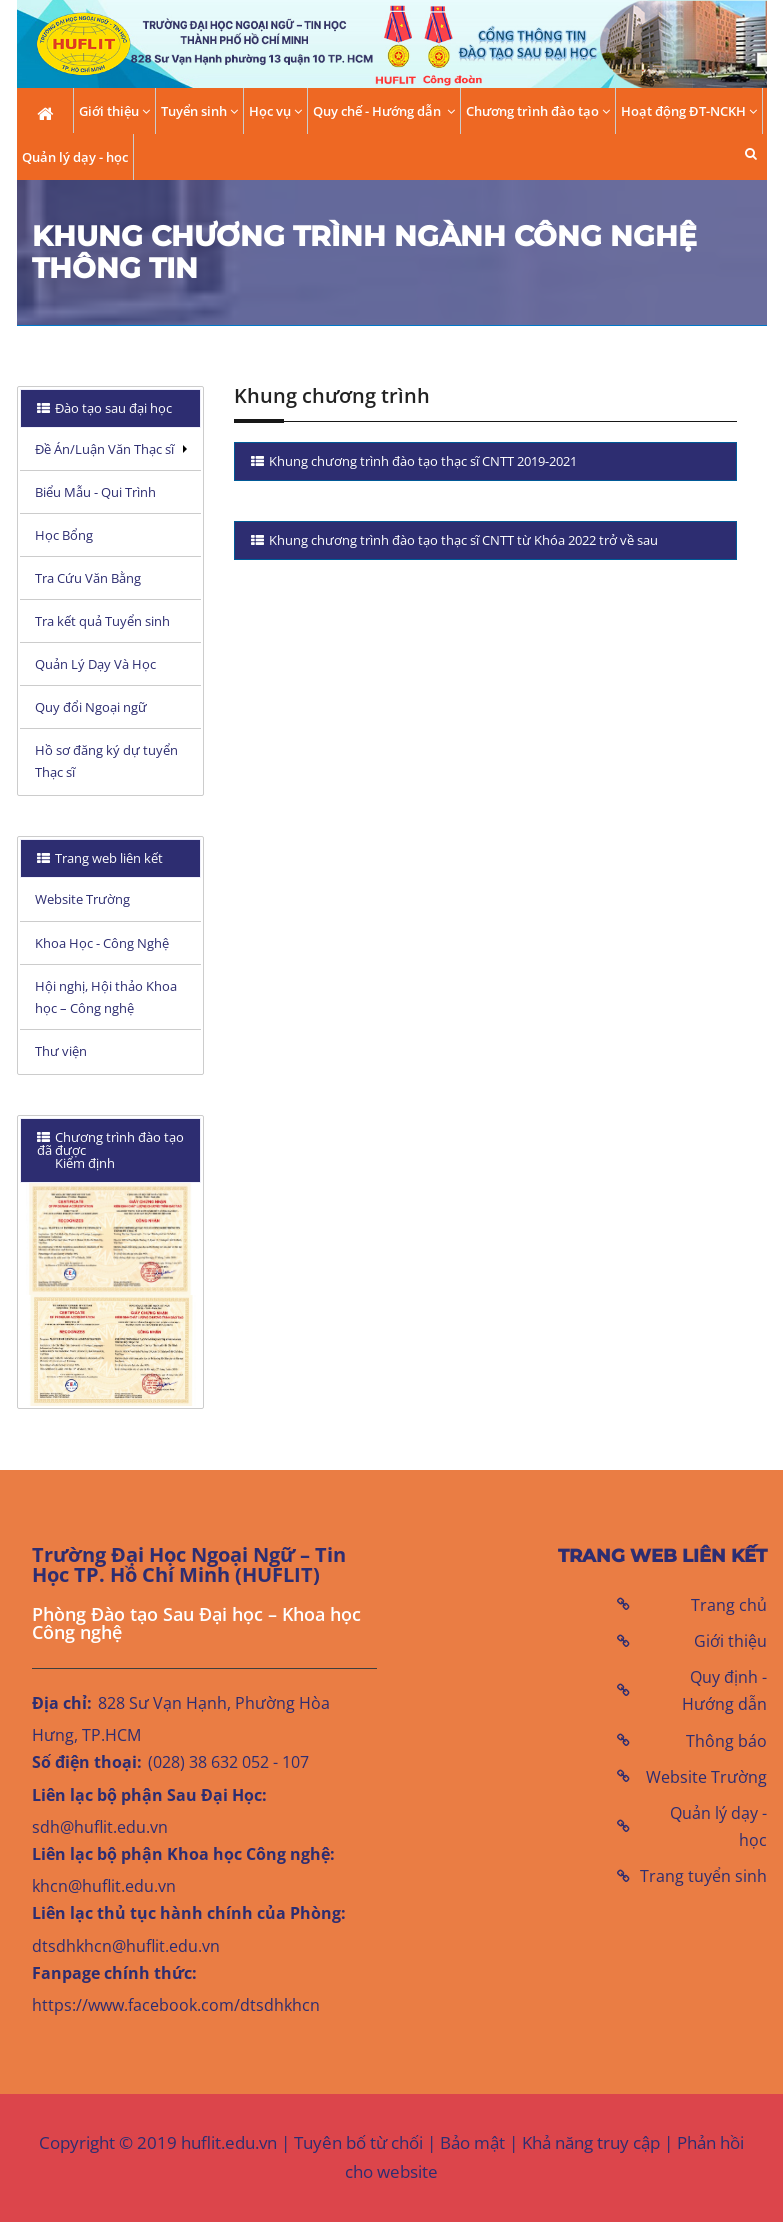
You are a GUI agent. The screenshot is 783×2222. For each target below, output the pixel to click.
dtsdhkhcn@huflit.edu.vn (126, 1946)
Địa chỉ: (62, 1703)
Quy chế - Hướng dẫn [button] (384, 111)
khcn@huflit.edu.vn (104, 1886)
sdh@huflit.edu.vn (100, 1827)
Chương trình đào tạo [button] (538, 111)
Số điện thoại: (87, 1762)
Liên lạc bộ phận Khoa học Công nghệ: (183, 1854)
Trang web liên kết (107, 858)
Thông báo (726, 1741)
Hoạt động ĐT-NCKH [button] (689, 111)
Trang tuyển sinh (703, 1876)
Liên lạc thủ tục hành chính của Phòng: (189, 1913)
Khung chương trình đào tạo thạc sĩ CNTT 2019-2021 (421, 461)
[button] (751, 153)
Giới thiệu (730, 1641)
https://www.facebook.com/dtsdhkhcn (176, 2005)
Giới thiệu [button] (114, 111)
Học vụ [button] (275, 111)
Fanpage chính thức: (114, 1973)
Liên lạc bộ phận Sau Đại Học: (149, 1795)
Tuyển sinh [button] (199, 111)
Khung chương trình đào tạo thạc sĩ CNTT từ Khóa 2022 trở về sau (462, 540)
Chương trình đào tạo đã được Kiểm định (110, 1150)
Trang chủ (729, 1605)
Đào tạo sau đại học (112, 408)
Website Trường (706, 1777)
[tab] (111, 408)
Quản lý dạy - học (75, 157)
